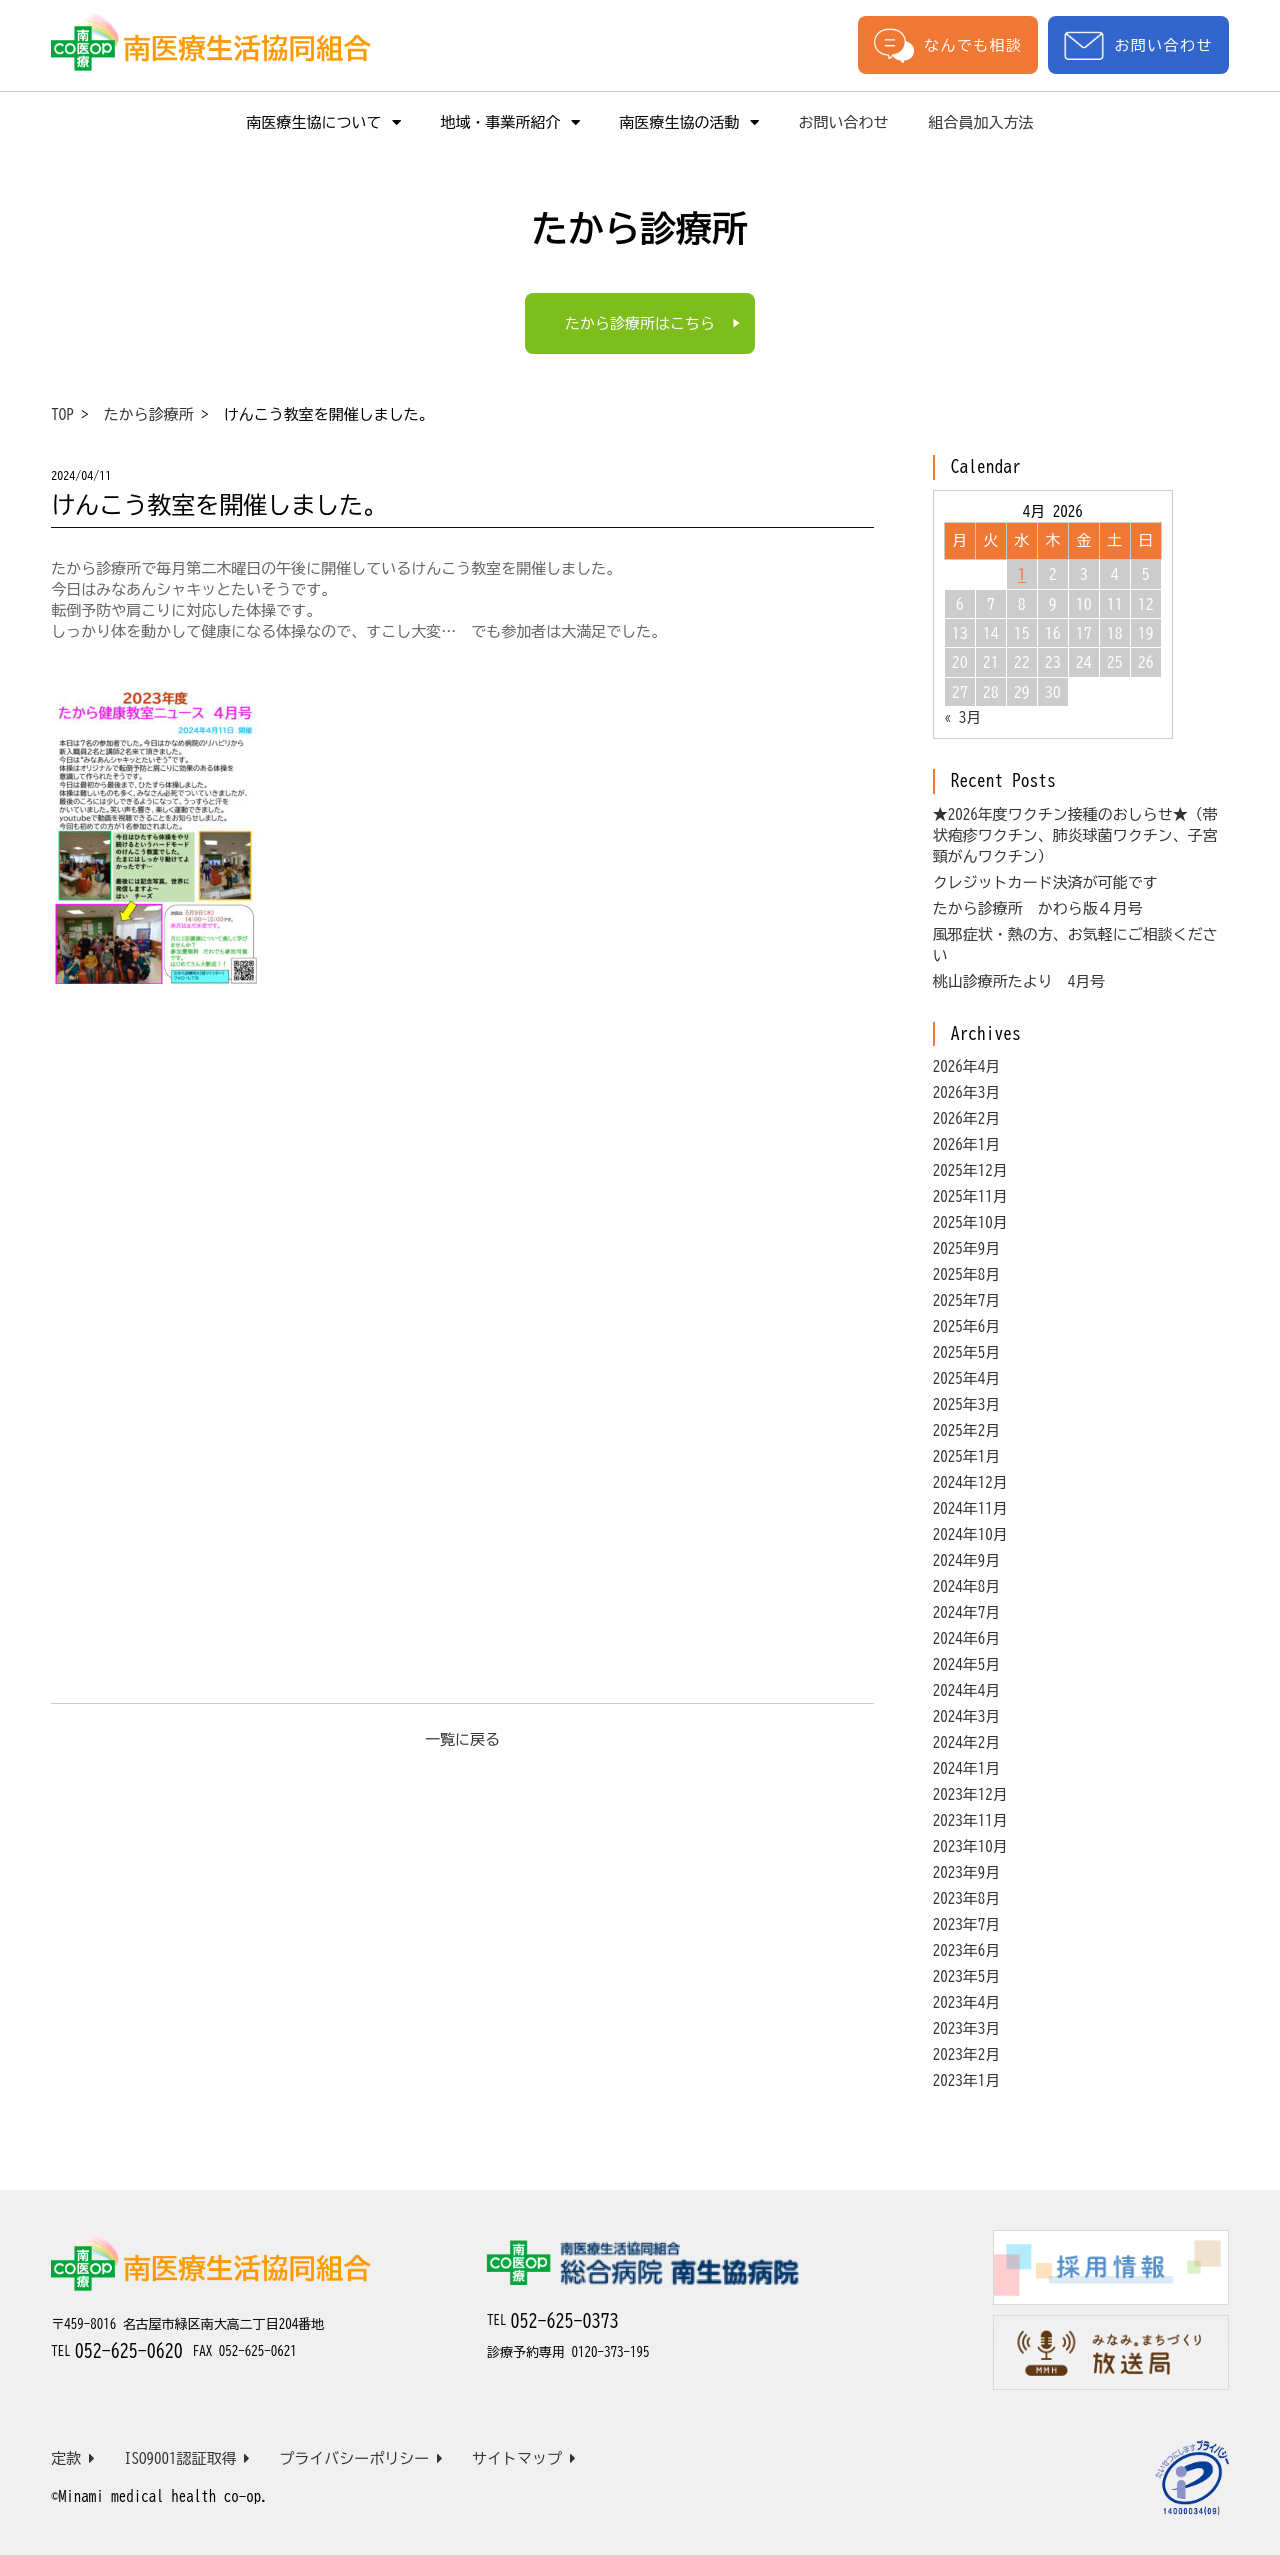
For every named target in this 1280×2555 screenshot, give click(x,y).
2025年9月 (967, 1248)
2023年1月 (967, 2080)
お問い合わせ (1138, 45)
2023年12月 (970, 1794)
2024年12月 (970, 1482)
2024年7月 (967, 1612)
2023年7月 (967, 1924)
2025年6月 (967, 1326)
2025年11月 (970, 1196)
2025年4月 (967, 1378)
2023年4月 (967, 2002)
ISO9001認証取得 (187, 2458)
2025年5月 (967, 1352)
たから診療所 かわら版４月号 (1038, 908)
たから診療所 (149, 414)
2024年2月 (967, 1742)
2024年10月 (970, 1534)
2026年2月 (967, 1118)
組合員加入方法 (981, 122)
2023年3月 (967, 2028)
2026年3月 (967, 1092)
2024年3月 (967, 1716)
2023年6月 (967, 1950)
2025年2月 (967, 1430)
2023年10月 (970, 1846)
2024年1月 (967, 1768)
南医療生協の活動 (689, 122)
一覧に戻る (462, 1739)
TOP (62, 414)
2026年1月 (967, 1144)
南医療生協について (324, 122)
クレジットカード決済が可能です (1045, 882)
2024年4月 (967, 1690)
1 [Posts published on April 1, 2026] (1022, 574)
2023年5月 (967, 1976)
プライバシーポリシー (361, 2458)
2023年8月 (967, 1898)
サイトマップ (524, 2458)
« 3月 (963, 717)
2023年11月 (970, 1820)
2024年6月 (967, 1638)
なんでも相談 (948, 45)
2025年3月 (967, 1404)
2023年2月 (967, 2054)
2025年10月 (970, 1222)
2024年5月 (967, 1664)
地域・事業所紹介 (510, 122)
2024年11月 (970, 1508)
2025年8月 (967, 1274)
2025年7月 (967, 1300)
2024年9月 (967, 1560)
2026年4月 (967, 1066)
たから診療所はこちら (640, 323)
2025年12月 (970, 1170)
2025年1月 (967, 1456)
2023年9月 (967, 1872)
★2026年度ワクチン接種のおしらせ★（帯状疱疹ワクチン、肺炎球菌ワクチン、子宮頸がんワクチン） (1075, 835)
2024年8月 (967, 1586)
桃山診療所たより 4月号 (1019, 981)
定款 (73, 2458)
